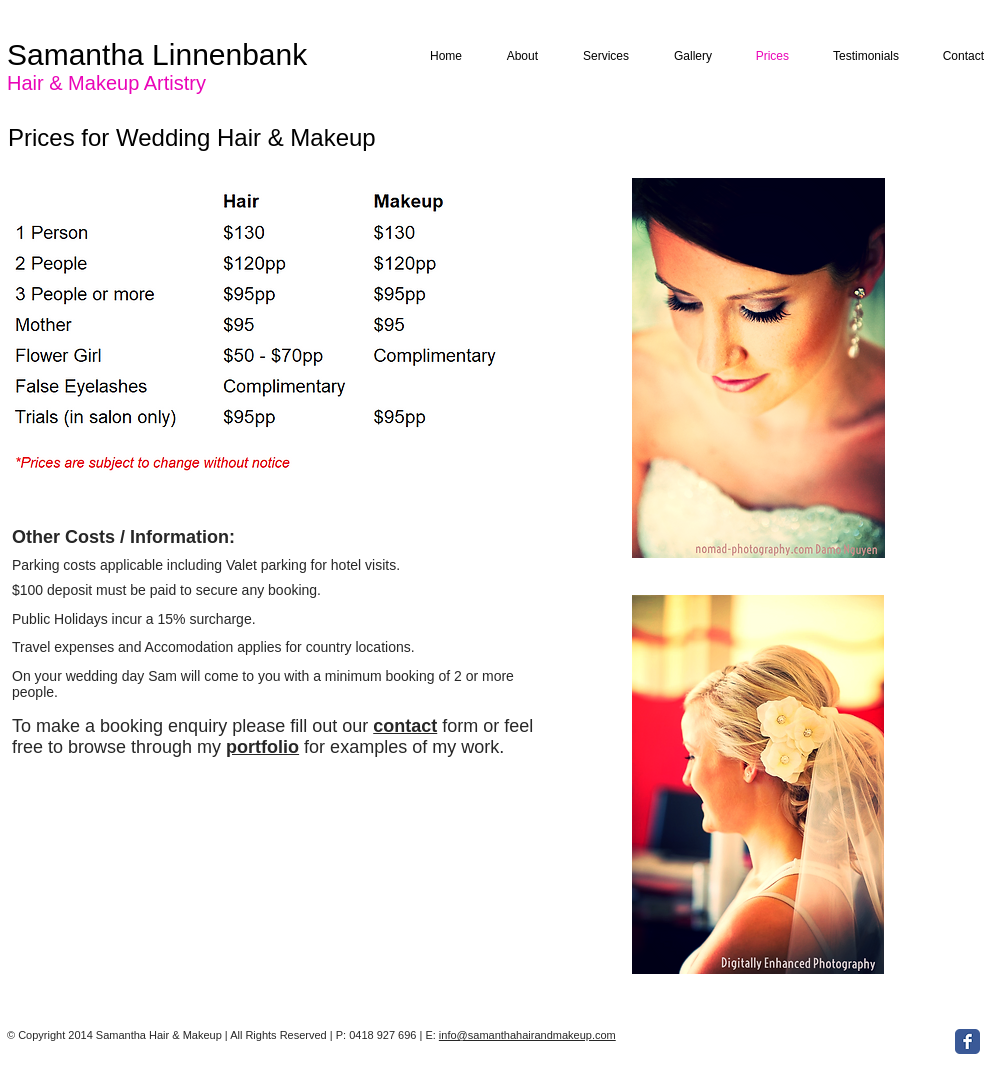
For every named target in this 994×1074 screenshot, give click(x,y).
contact (405, 726)
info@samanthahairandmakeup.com (527, 1035)
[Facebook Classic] (967, 1041)
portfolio (262, 747)
